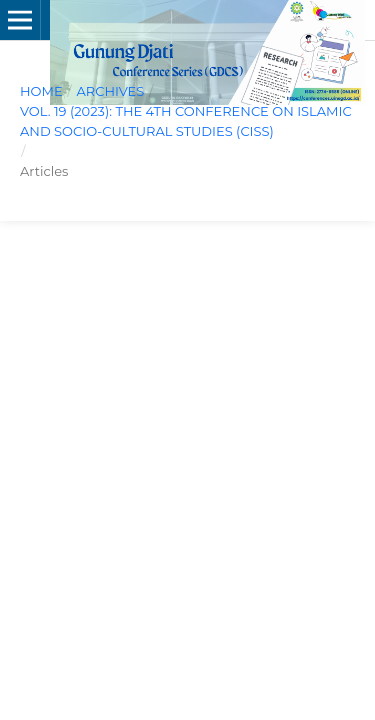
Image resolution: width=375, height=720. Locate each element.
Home (41, 91)
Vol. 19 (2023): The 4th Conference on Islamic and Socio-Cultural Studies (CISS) (186, 121)
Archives (110, 91)
